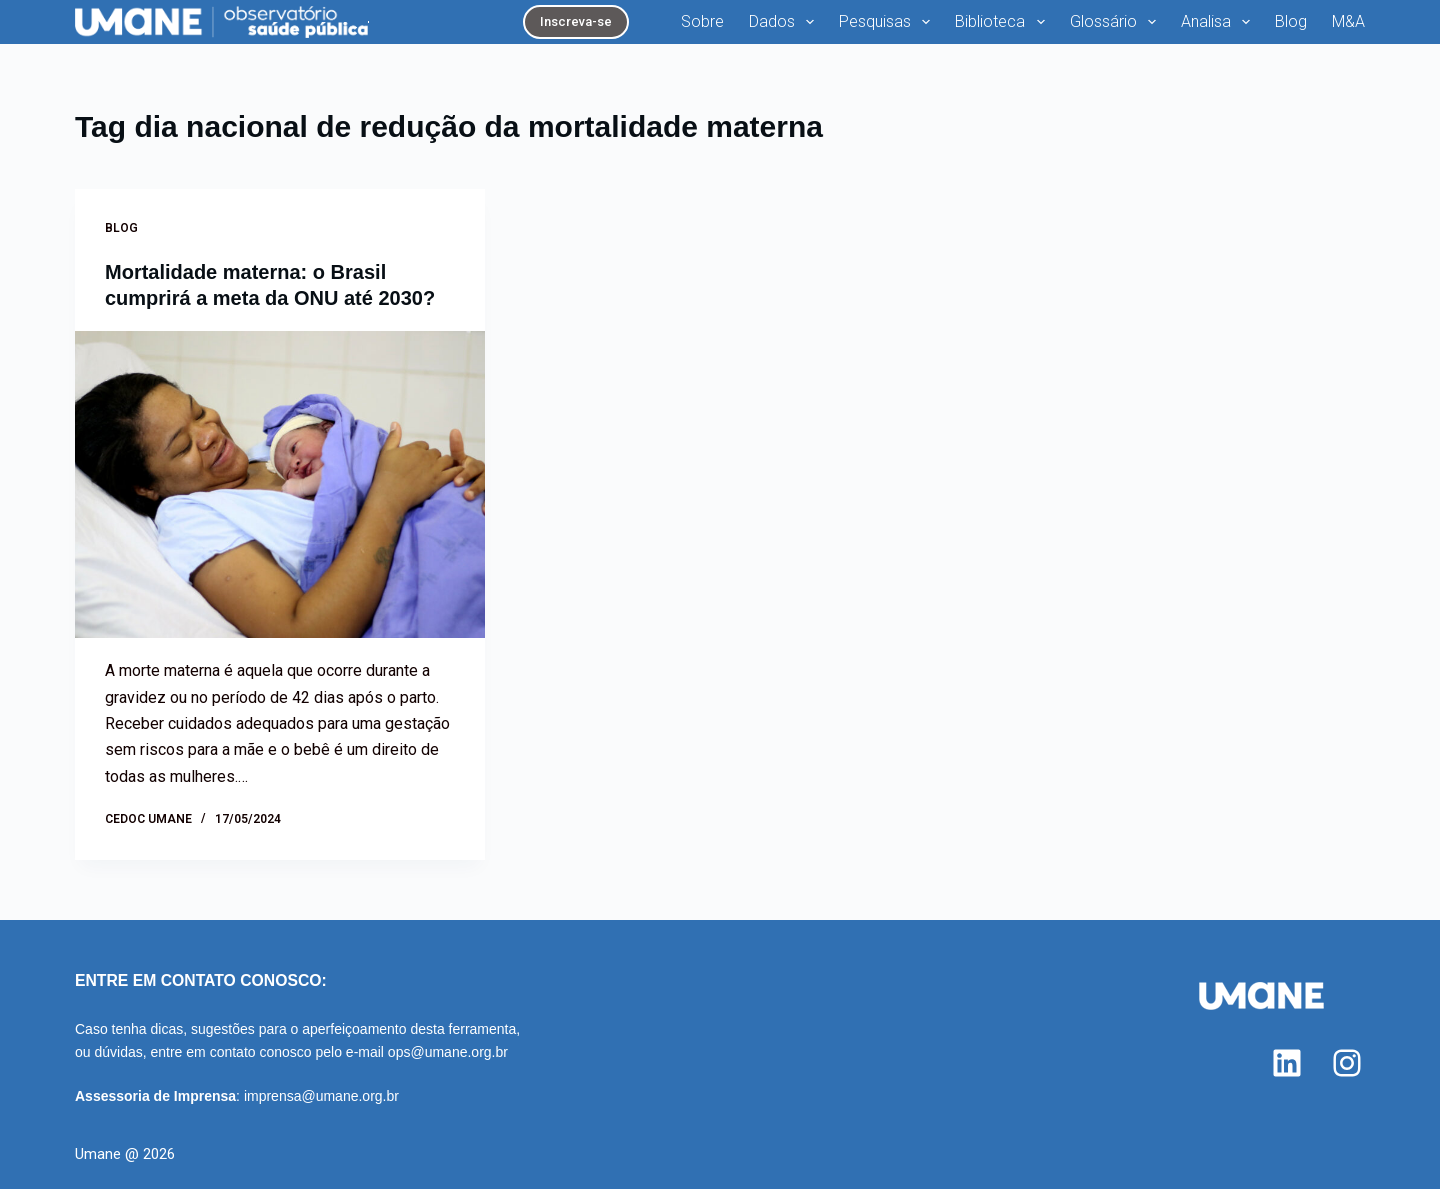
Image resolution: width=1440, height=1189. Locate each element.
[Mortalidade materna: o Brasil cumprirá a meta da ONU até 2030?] (280, 485)
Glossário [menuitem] (1117, 22)
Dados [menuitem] (785, 22)
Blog (121, 228)
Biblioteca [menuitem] (1003, 22)
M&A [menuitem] (1348, 21)
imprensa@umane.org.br (321, 1096)
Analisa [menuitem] (1219, 22)
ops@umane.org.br (448, 1052)
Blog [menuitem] (1291, 21)
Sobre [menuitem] (702, 21)
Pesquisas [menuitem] (888, 22)
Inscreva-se (576, 21)
